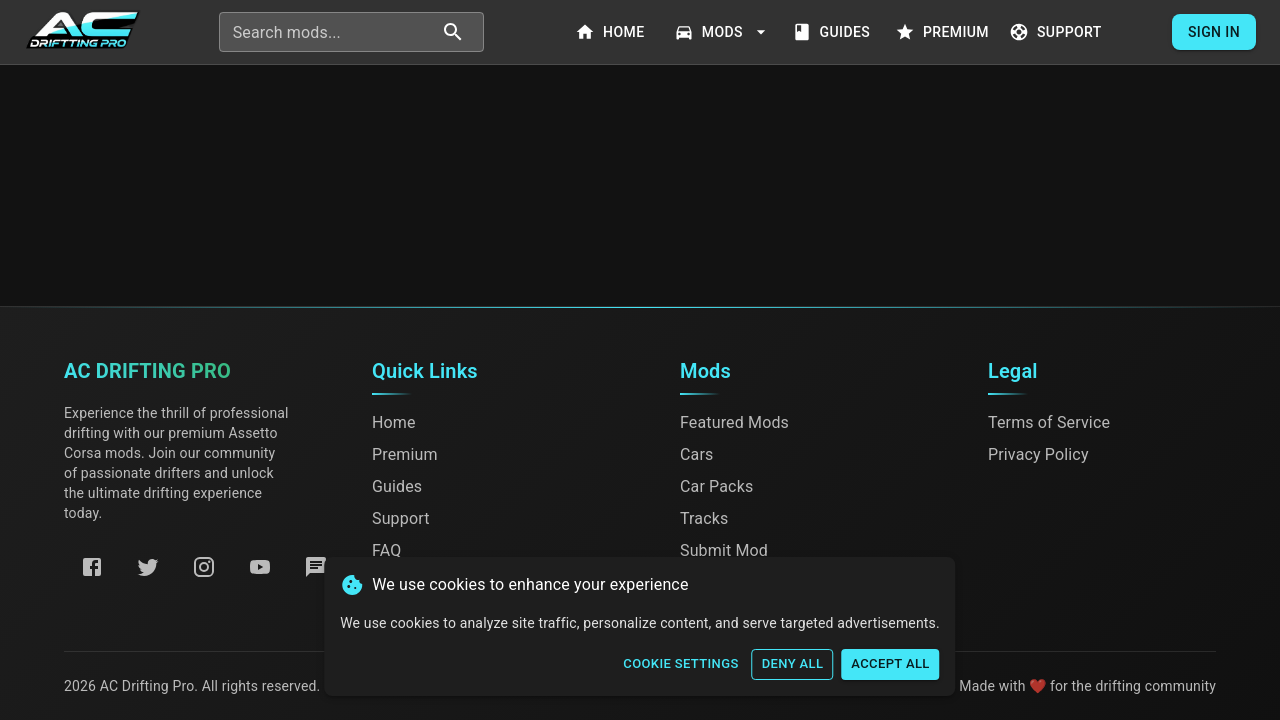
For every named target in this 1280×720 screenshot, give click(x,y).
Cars (696, 454)
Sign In (1214, 32)
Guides (833, 32)
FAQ (386, 550)
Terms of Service (1049, 422)
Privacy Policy (1038, 454)
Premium (944, 32)
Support (1057, 32)
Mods (722, 32)
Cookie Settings (680, 664)
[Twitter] (148, 567)
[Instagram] (204, 567)
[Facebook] (92, 567)
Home (612, 32)
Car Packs (716, 486)
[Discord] (316, 567)
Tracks (704, 518)
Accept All (890, 664)
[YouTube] (260, 567)
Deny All (793, 664)
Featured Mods (734, 422)
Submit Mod (724, 550)
